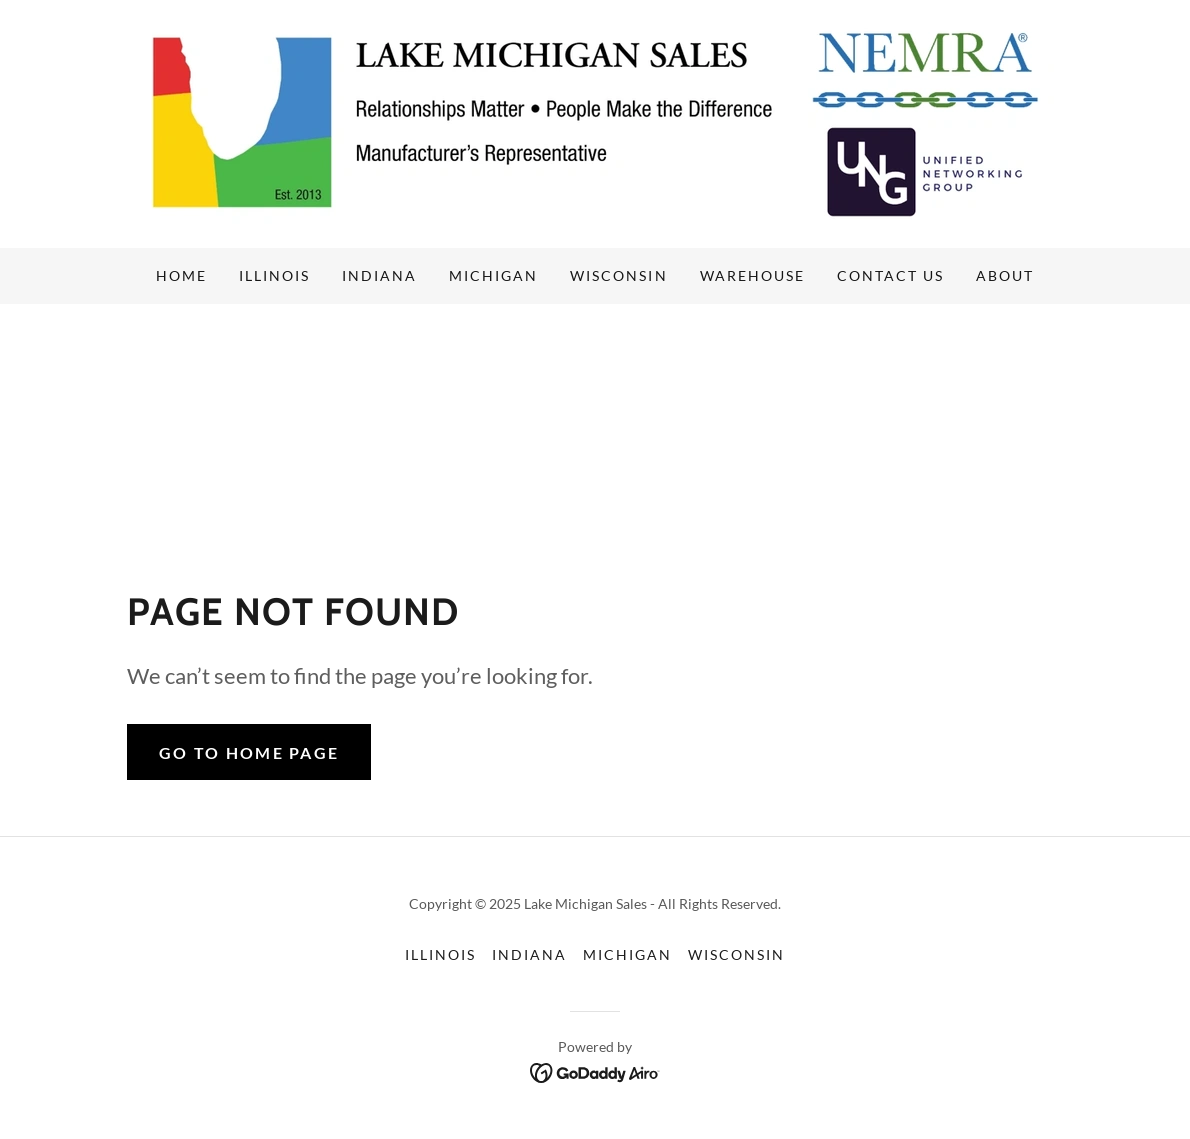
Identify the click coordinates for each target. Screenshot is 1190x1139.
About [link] (1005, 275)
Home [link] (181, 275)
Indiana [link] (379, 275)
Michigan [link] (493, 275)
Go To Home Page (249, 752)
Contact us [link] (890, 275)
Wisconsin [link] (618, 275)
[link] (595, 121)
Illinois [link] (274, 275)
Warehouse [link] (752, 275)
